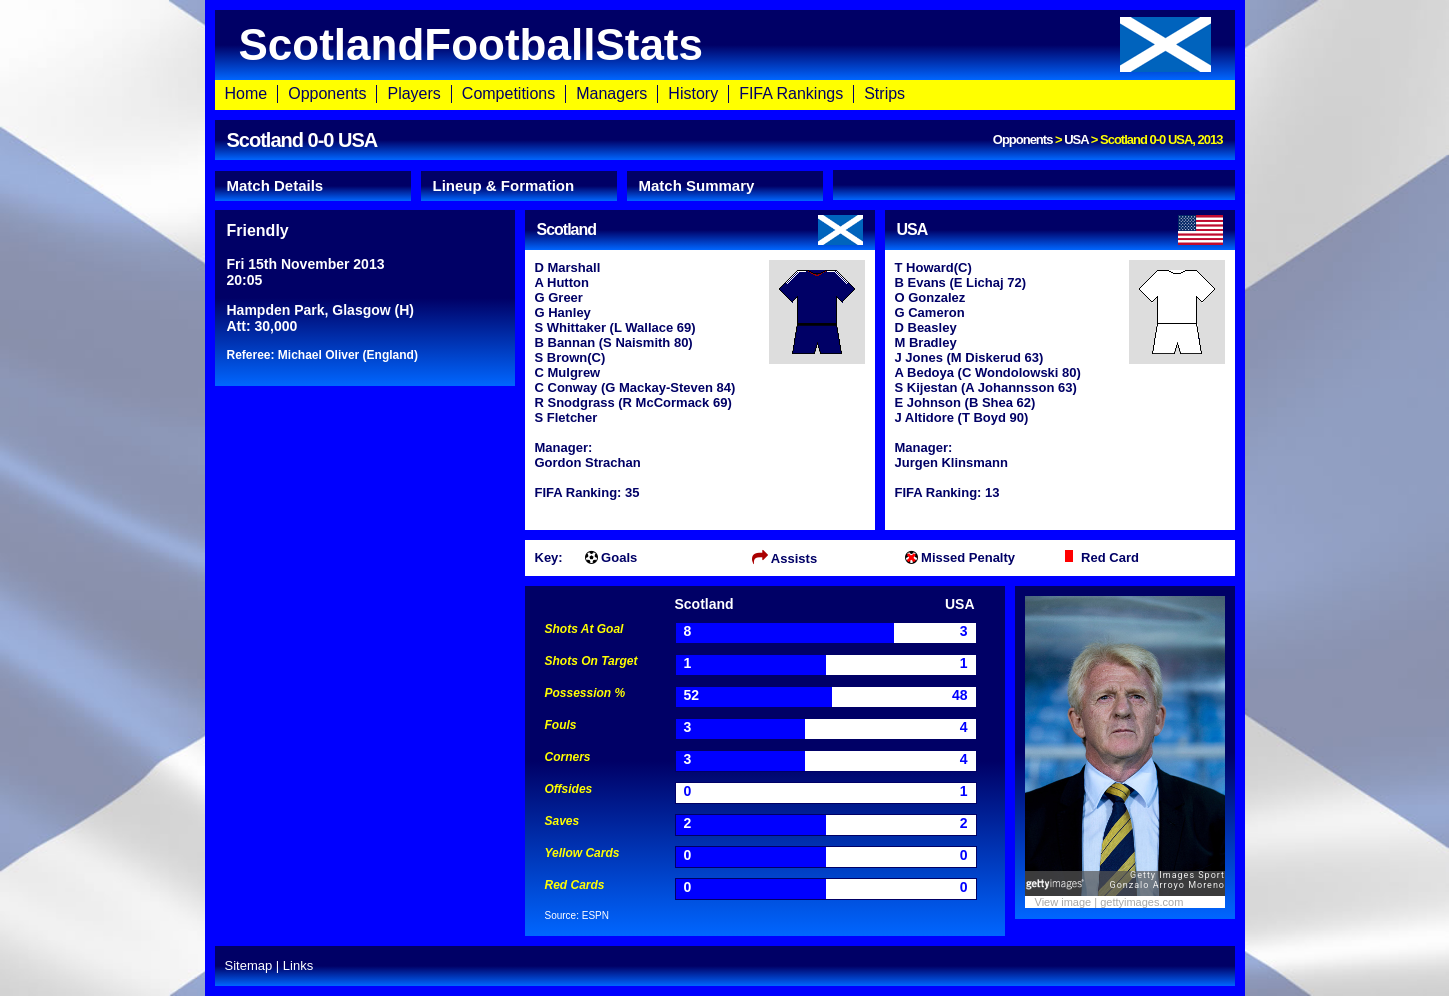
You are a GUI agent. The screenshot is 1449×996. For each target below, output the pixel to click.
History (693, 93)
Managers (611, 93)
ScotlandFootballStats (725, 44)
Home (246, 93)
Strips (884, 93)
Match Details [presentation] (275, 185)
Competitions (508, 93)
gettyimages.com (1141, 902)
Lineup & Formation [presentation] (504, 185)
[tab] (313, 186)
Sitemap (249, 965)
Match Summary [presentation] (697, 185)
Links (298, 965)
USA (1076, 139)
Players (413, 93)
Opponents (327, 93)
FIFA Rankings (791, 93)
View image (1063, 902)
